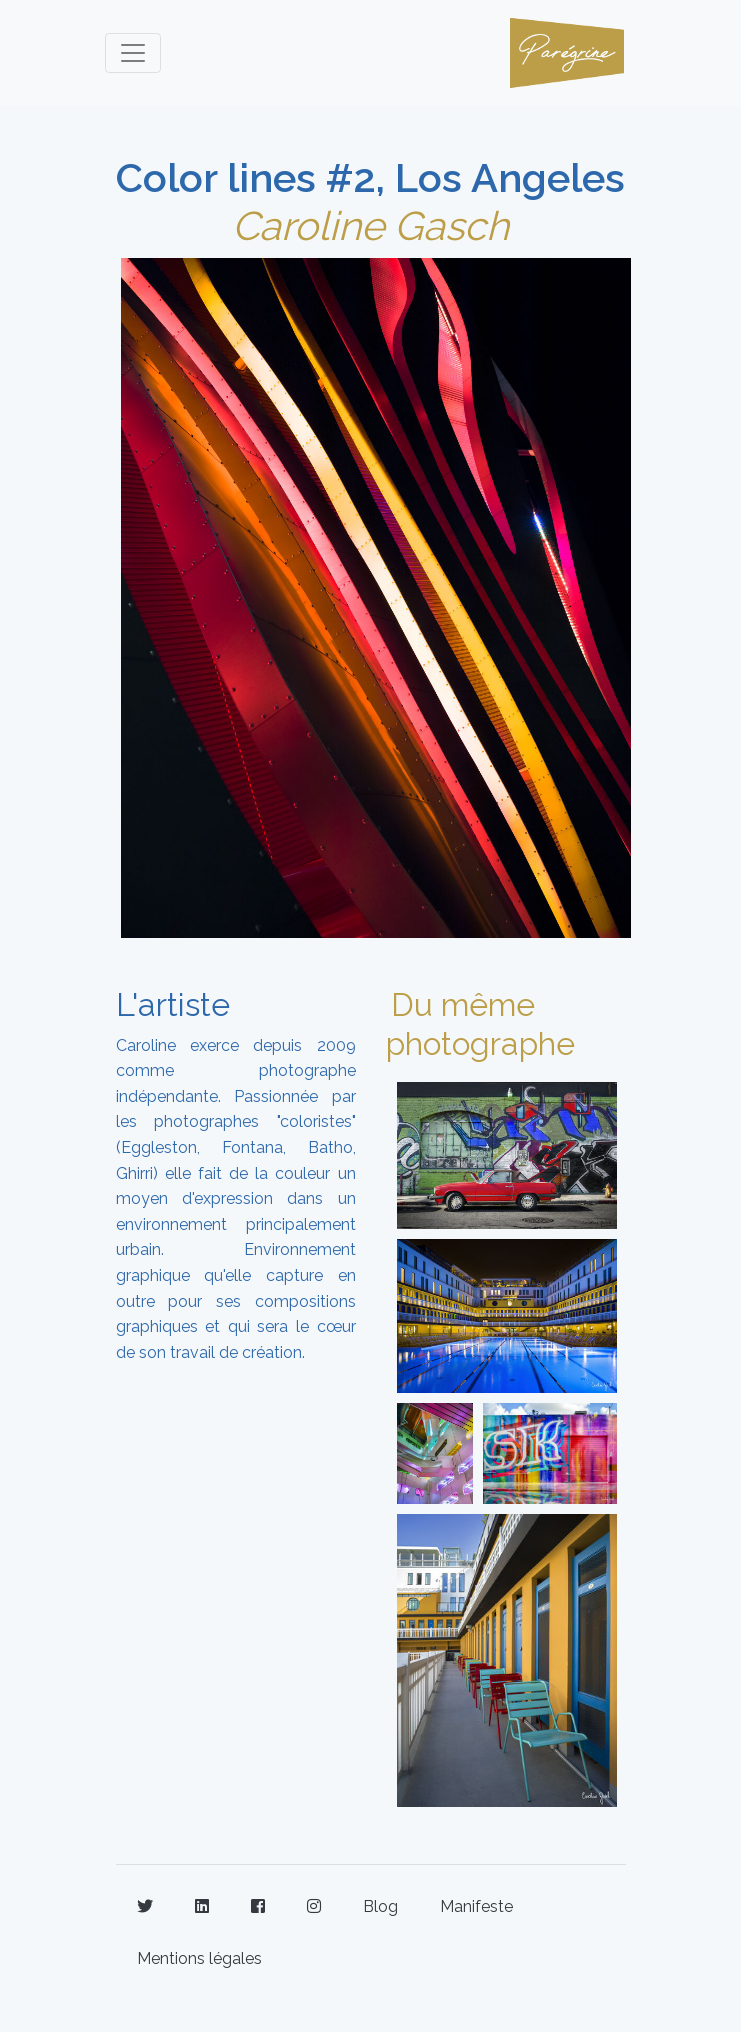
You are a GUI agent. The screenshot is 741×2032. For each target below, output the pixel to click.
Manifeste (476, 1906)
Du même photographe (480, 1023)
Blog (380, 1906)
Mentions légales (199, 1958)
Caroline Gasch (370, 225)
